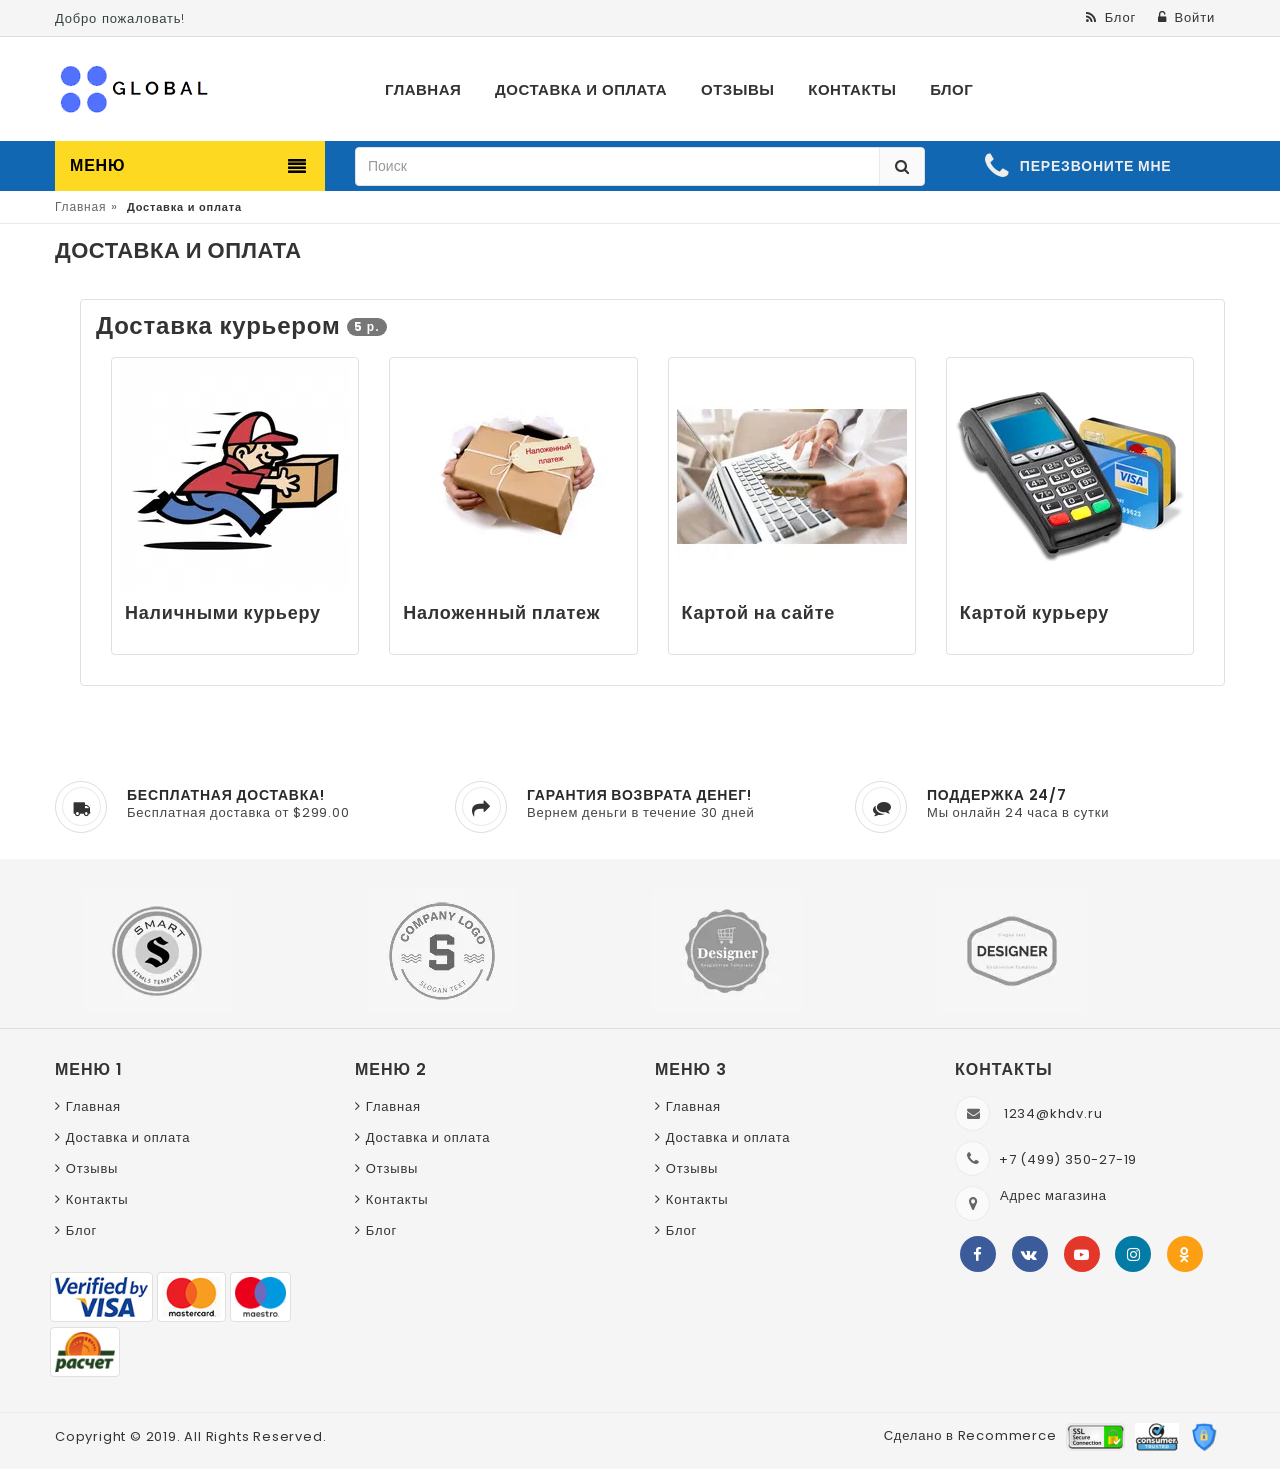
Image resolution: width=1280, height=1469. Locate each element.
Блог (81, 1230)
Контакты (97, 1199)
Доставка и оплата (128, 1137)
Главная (80, 206)
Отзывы (92, 1168)
